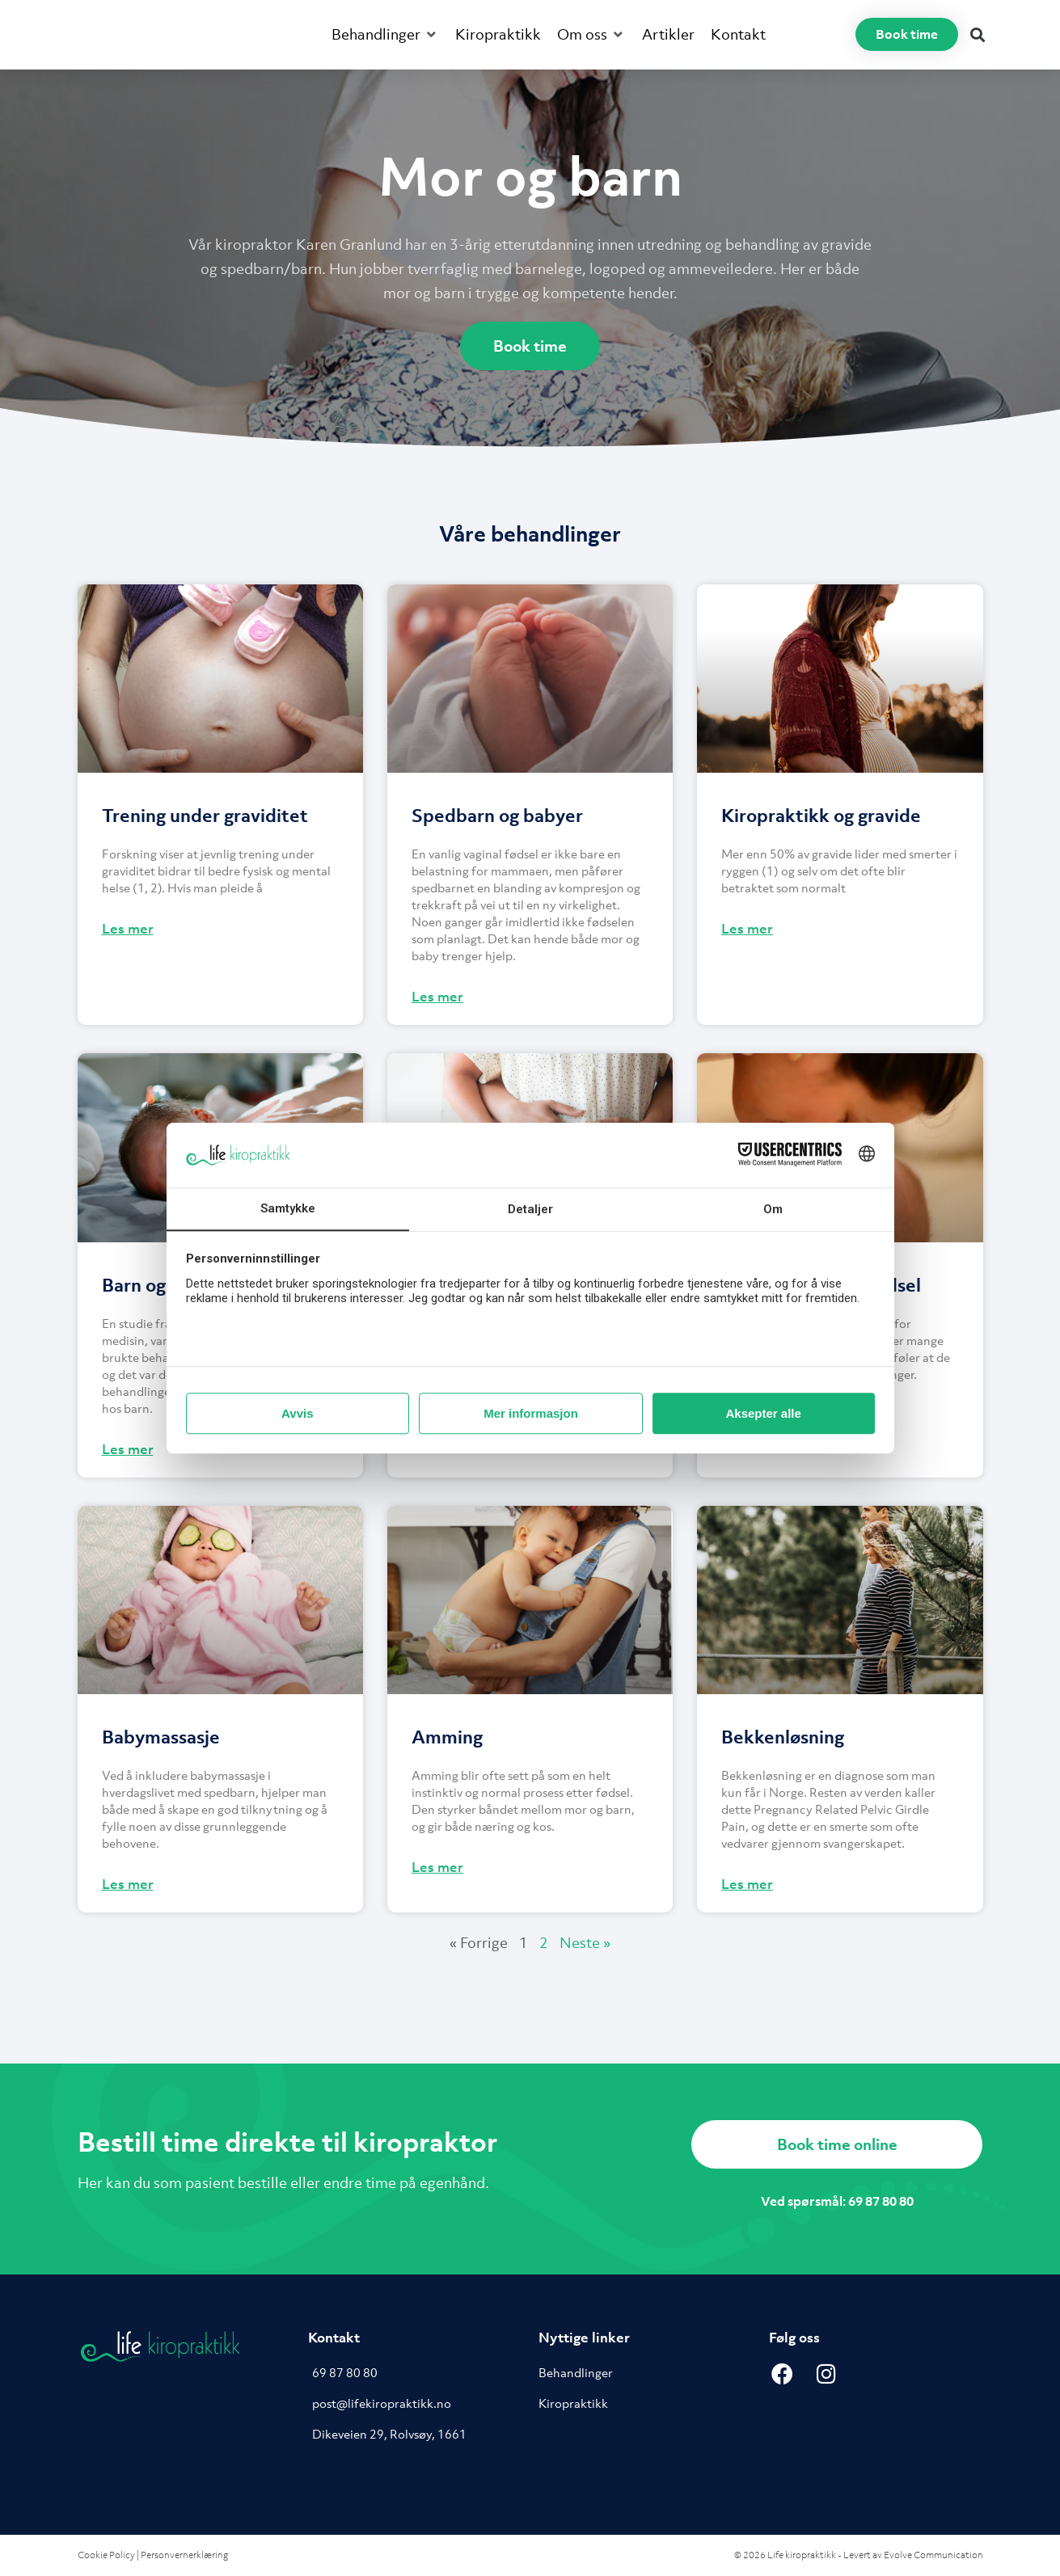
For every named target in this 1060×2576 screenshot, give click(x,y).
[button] (385, 35)
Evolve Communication (933, 2555)
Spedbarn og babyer (497, 815)
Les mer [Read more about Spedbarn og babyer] (437, 997)
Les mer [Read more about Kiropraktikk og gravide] (747, 929)
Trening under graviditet (205, 815)
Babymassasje (161, 1736)
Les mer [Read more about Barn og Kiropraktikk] (128, 1449)
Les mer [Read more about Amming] (437, 1867)
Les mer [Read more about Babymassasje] (128, 1884)
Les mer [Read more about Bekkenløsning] (747, 1884)
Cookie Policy (106, 2555)
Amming (447, 1736)
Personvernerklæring (184, 2555)
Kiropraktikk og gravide (821, 815)
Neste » (585, 1942)
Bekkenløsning (782, 1736)
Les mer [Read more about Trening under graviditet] (128, 929)
